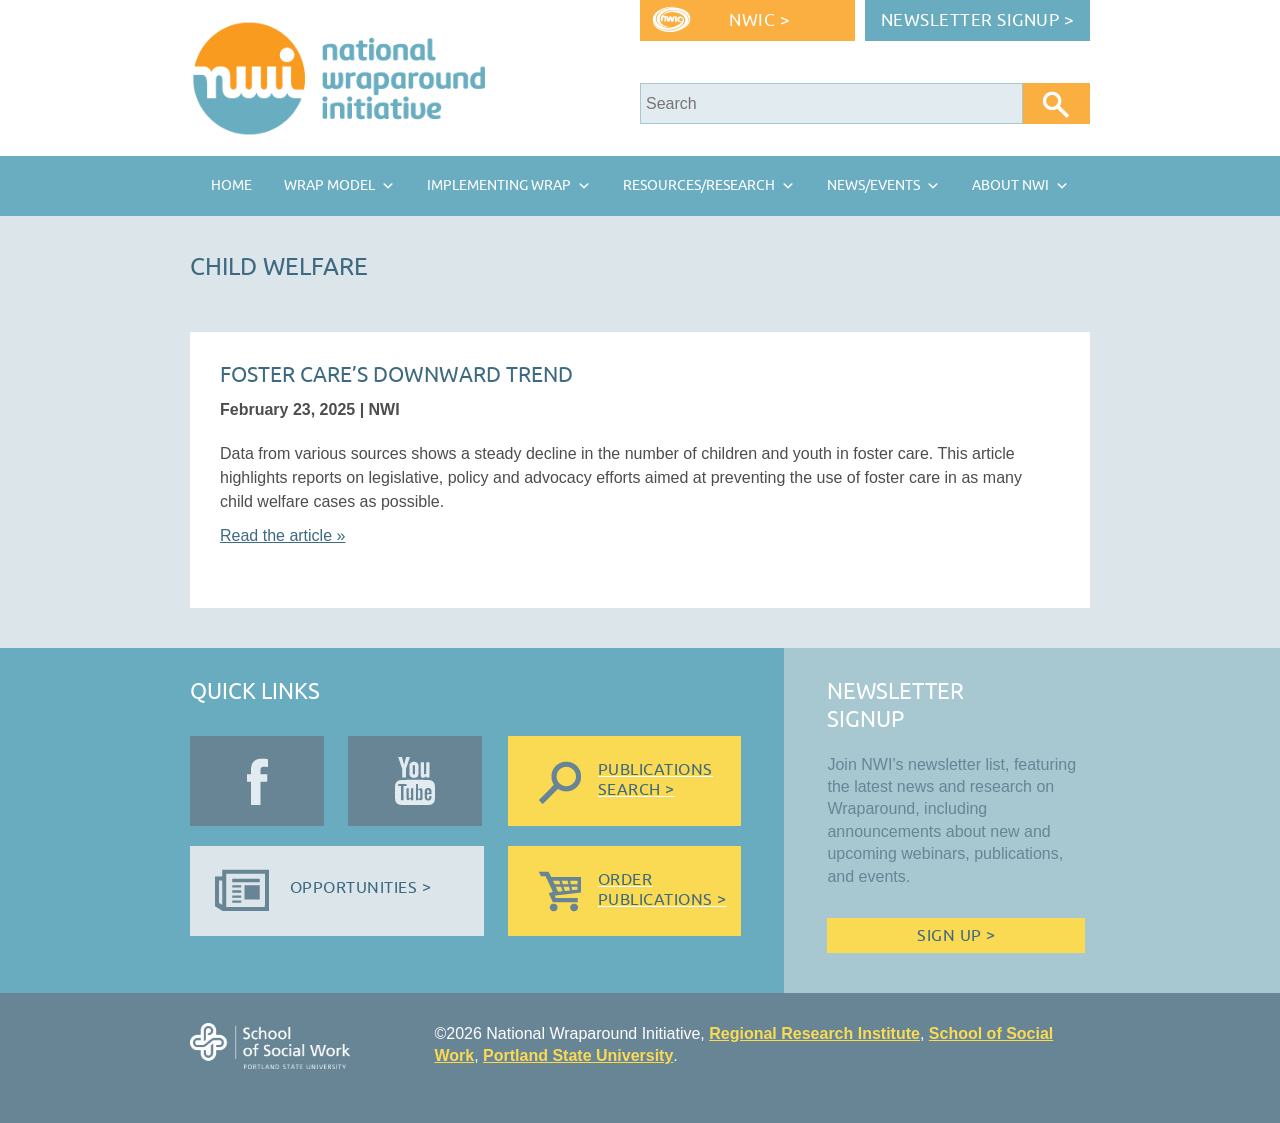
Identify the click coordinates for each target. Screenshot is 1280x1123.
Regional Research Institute (814, 1033)
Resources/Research (699, 185)
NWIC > (759, 20)
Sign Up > (956, 936)
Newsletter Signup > (978, 20)
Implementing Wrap (499, 185)
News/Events (873, 185)
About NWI (1010, 185)
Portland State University (578, 1055)
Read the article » (282, 535)
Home (231, 185)
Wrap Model (329, 185)
